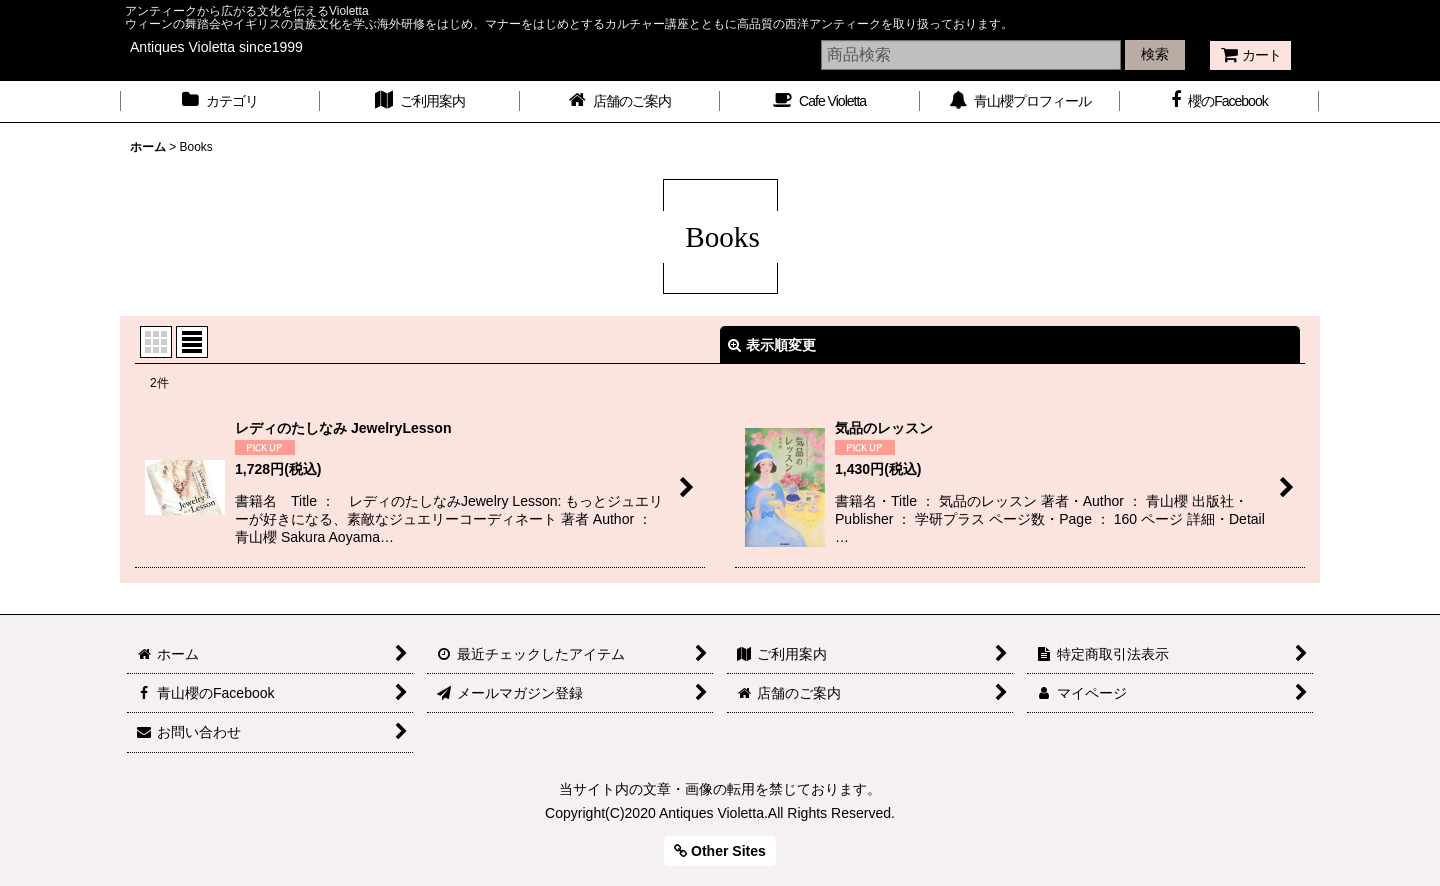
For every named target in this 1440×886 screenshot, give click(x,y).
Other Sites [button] (720, 851)
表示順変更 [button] (772, 345)
